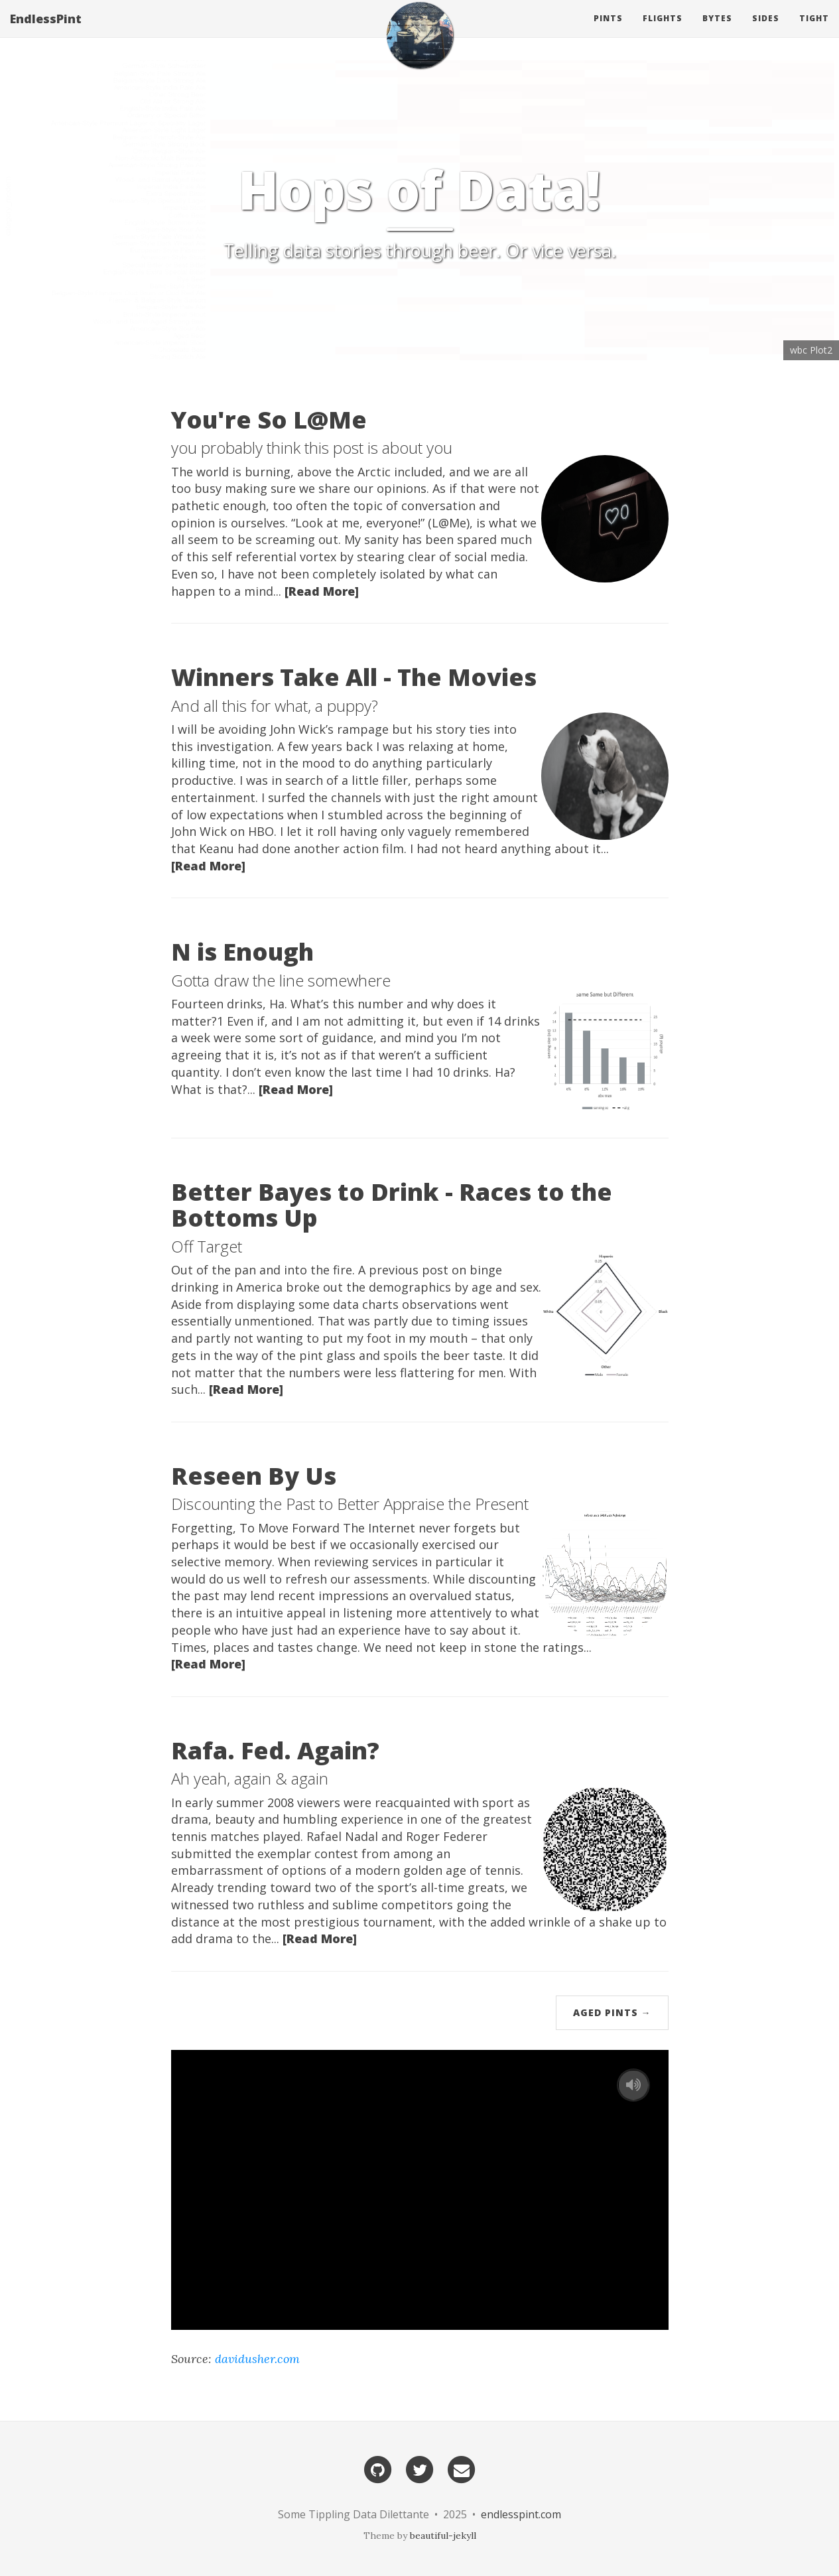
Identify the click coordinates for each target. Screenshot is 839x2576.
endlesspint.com (521, 2514)
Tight (814, 29)
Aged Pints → (612, 2012)
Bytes (717, 29)
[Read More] (322, 591)
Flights (662, 29)
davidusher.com (257, 2358)
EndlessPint (46, 30)
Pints (608, 29)
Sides (765, 29)
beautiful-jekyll (443, 2536)
